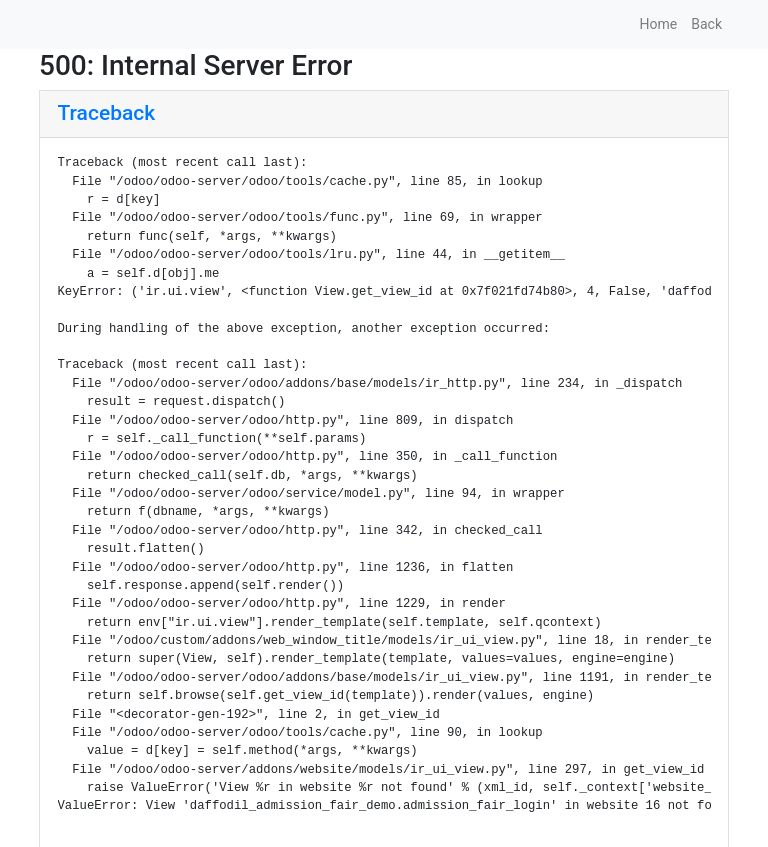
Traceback (107, 113)
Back (706, 24)
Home (659, 24)
